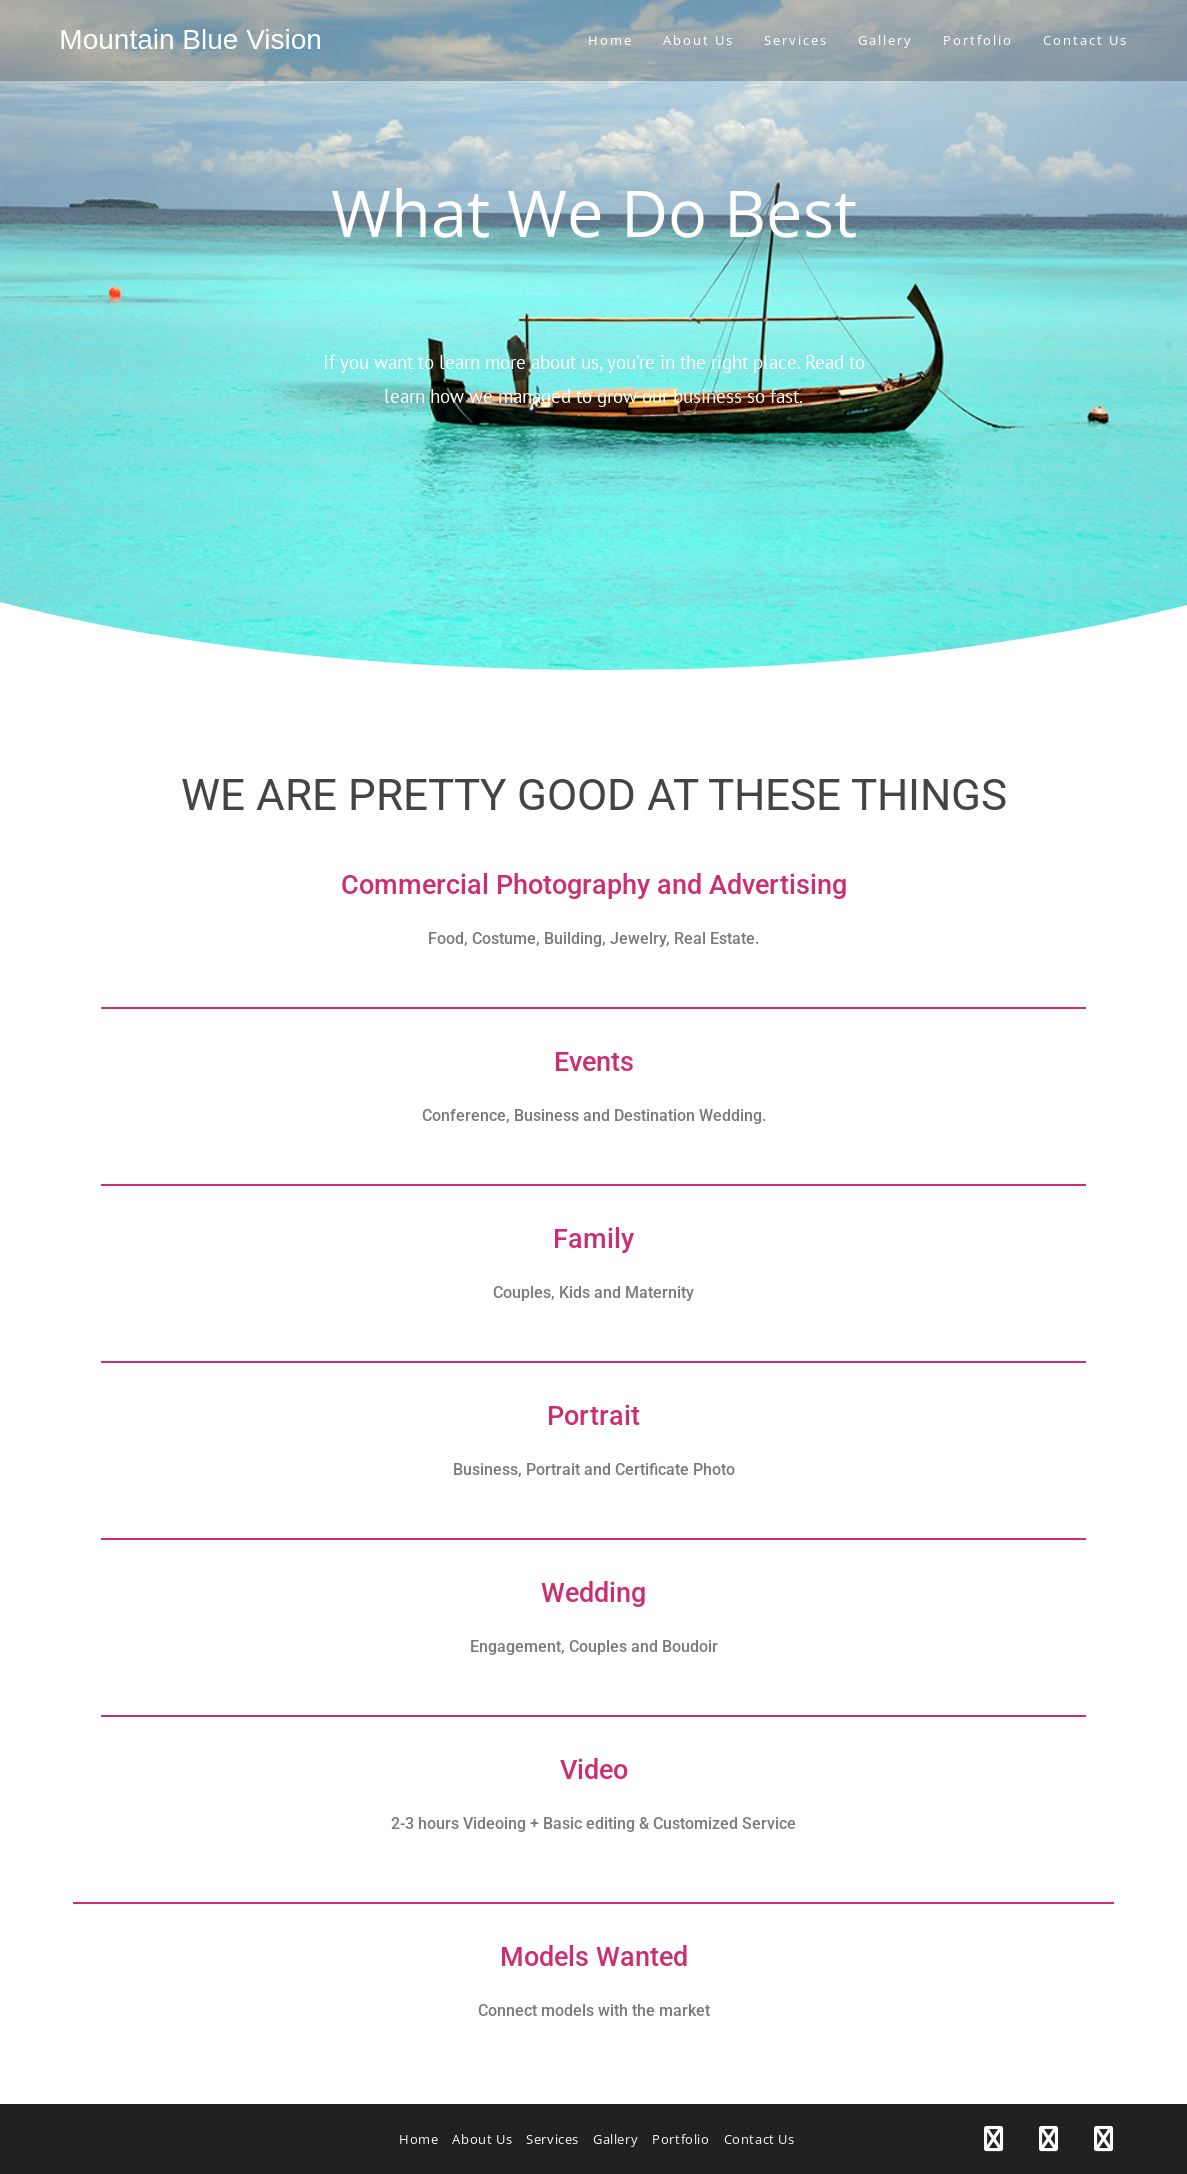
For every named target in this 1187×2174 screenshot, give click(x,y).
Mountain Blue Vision (190, 39)
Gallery (615, 2139)
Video (594, 1770)
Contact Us (759, 2139)
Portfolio (680, 2139)
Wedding (593, 1593)
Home (418, 2139)
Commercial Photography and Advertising (594, 885)
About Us (482, 2139)
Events (594, 1062)
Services (552, 2139)
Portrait (593, 1416)
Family (593, 1239)
